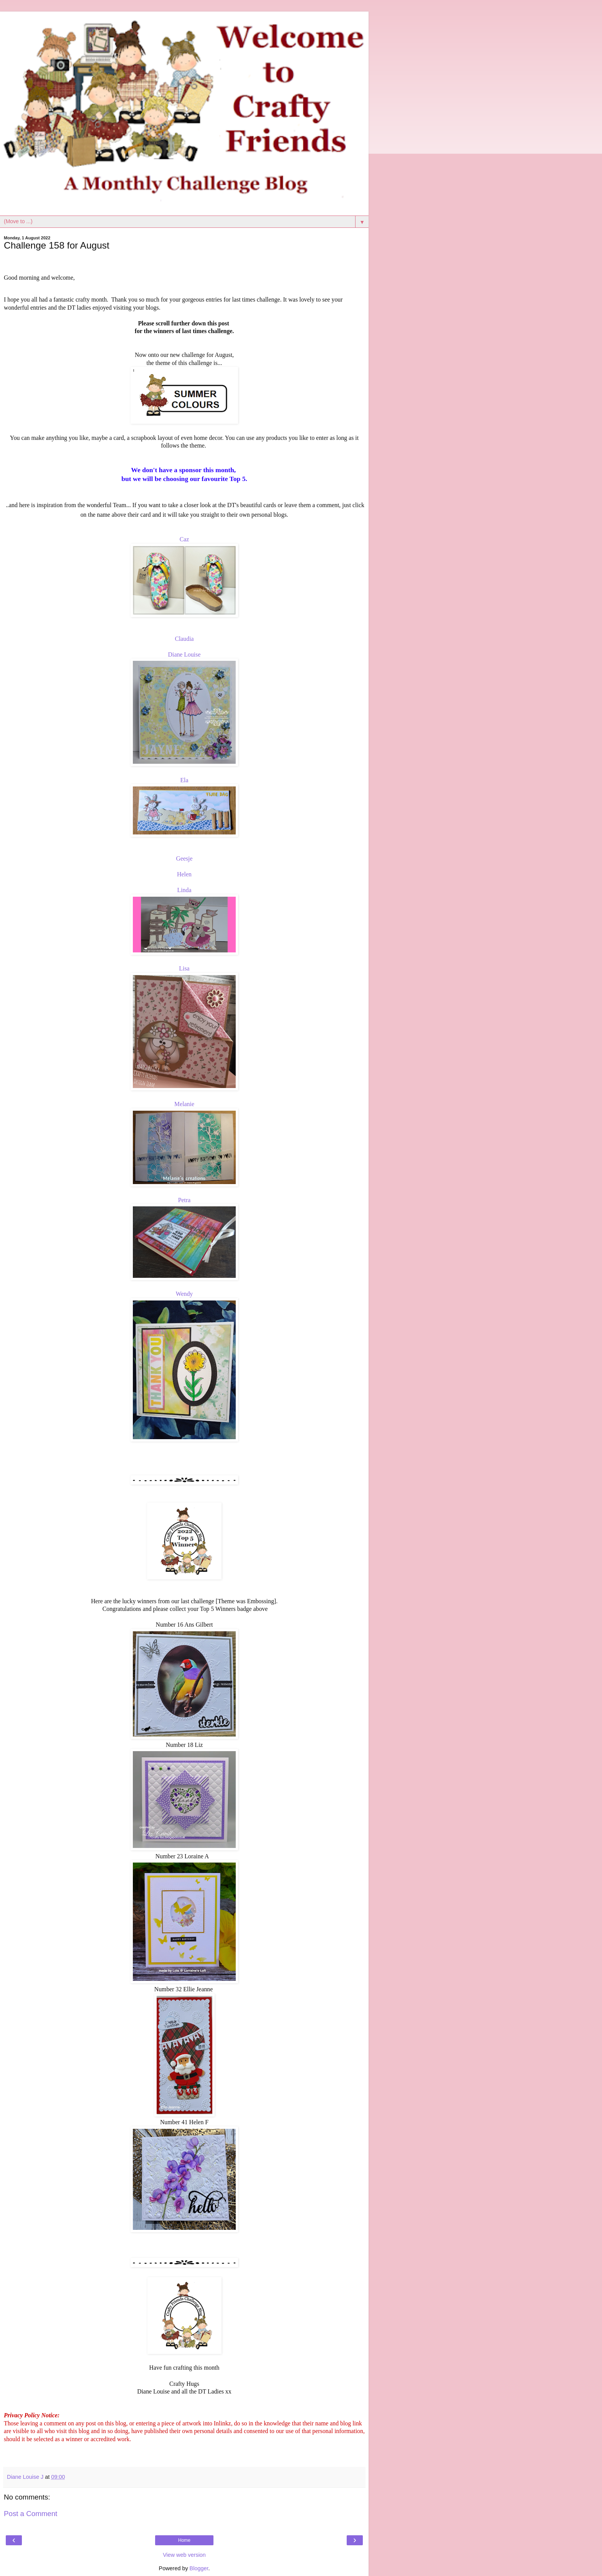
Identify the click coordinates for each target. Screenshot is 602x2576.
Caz (184, 539)
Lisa (184, 968)
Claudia (184, 638)
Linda (184, 890)
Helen (184, 874)
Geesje (184, 858)
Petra (184, 1200)
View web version (184, 2555)
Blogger (199, 2568)
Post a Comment (30, 2514)
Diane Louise (184, 654)
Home (184, 2540)
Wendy (184, 1293)
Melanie (184, 1104)
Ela (184, 780)
